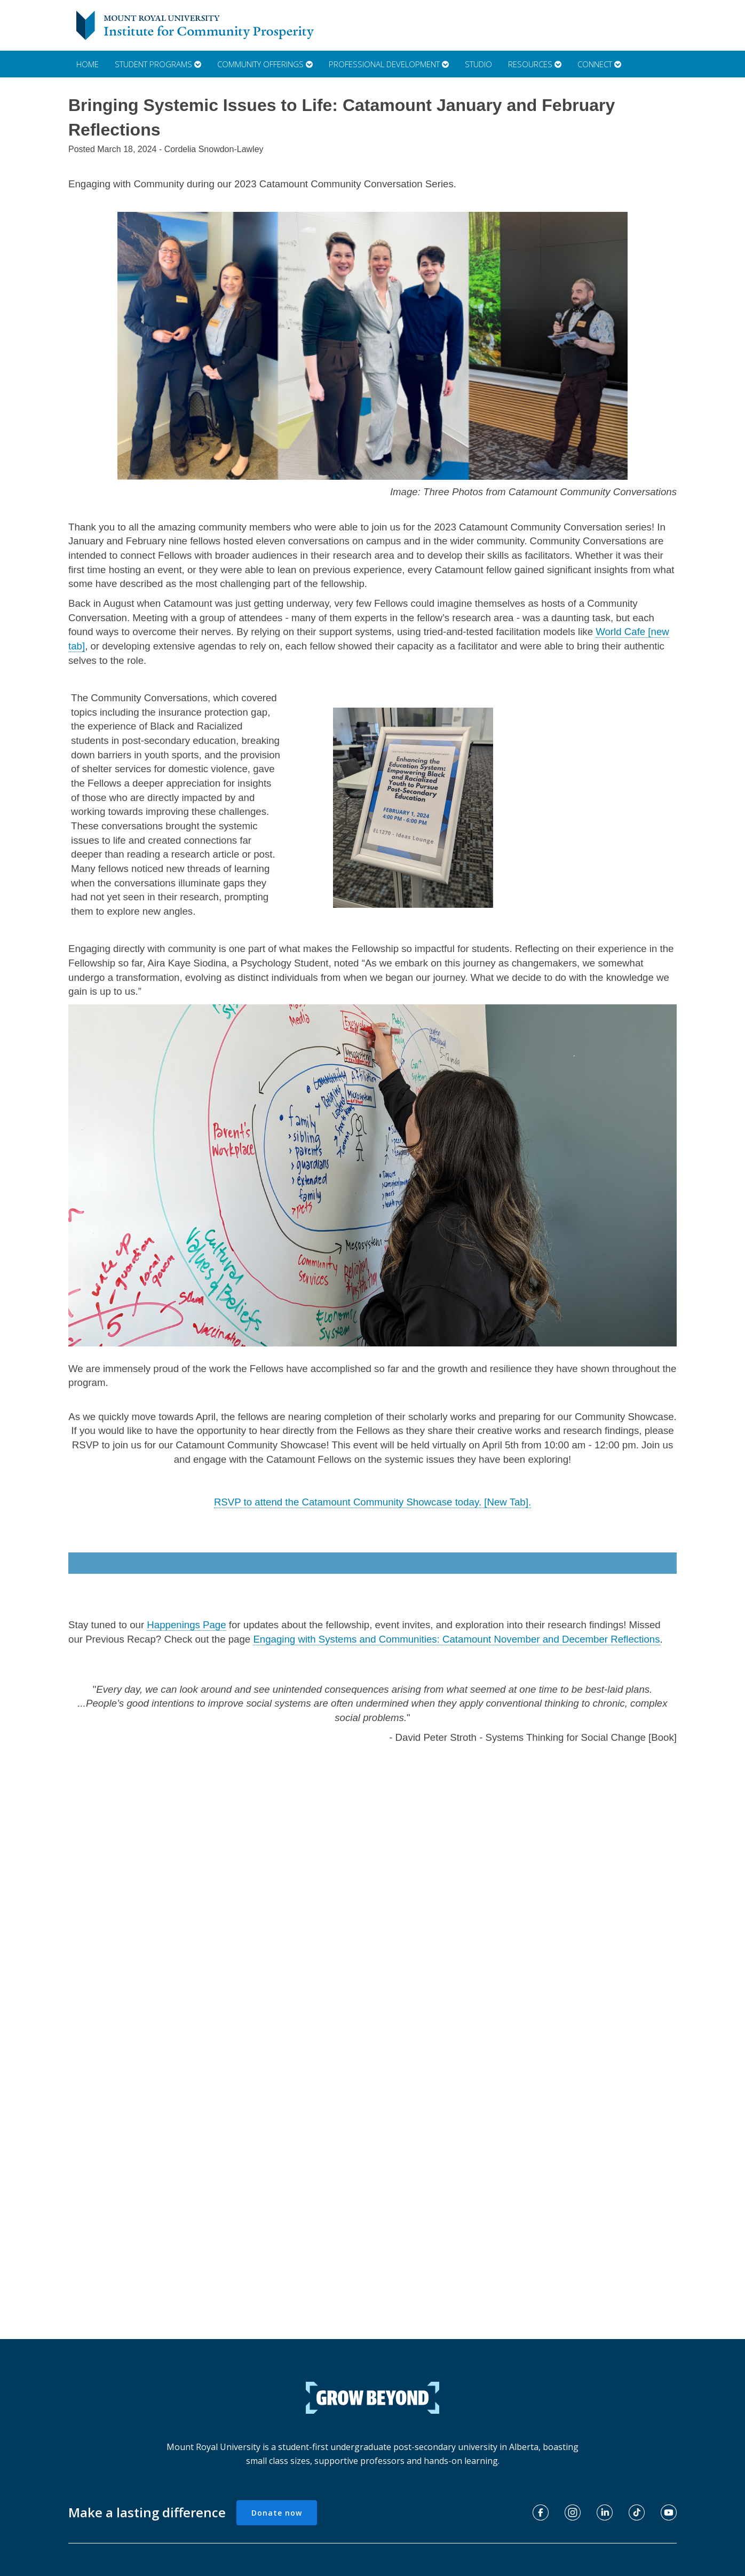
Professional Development (389, 64)
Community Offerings (265, 64)
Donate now (276, 2513)
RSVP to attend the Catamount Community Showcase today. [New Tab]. (372, 1502)
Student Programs (158, 64)
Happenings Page (186, 1624)
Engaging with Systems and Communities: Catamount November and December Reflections (456, 1639)
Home (87, 64)
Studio (478, 64)
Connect (599, 64)
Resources (534, 64)
